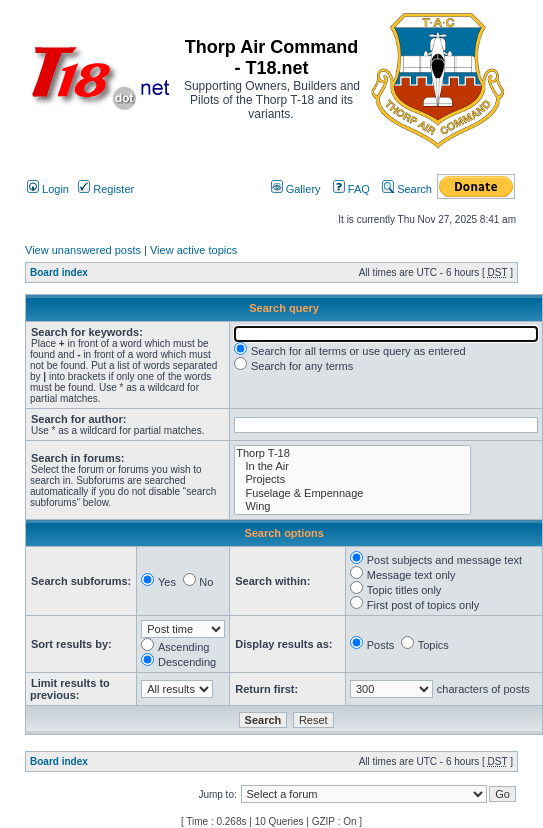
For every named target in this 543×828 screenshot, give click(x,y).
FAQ (351, 189)
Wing (352, 506)
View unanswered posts (83, 250)
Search (407, 189)
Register (106, 189)
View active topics (193, 250)
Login (48, 189)
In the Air (352, 466)
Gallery (296, 189)
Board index (59, 272)
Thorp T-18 (352, 453)
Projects (352, 479)
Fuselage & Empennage (352, 493)
